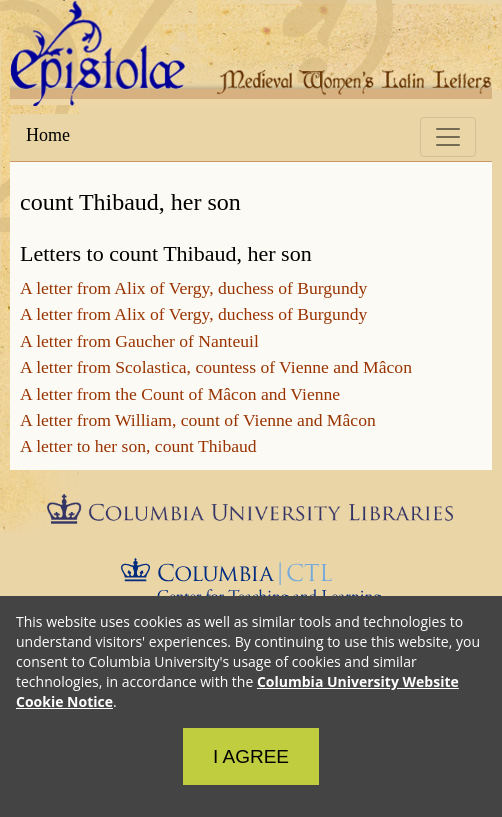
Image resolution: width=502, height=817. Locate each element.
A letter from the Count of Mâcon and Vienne (180, 394)
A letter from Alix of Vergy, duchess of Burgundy (193, 288)
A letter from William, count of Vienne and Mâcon (198, 420)
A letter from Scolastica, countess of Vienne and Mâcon (216, 367)
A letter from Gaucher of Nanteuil (139, 341)
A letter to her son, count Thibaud (138, 446)
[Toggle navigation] (448, 137)
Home (48, 135)
